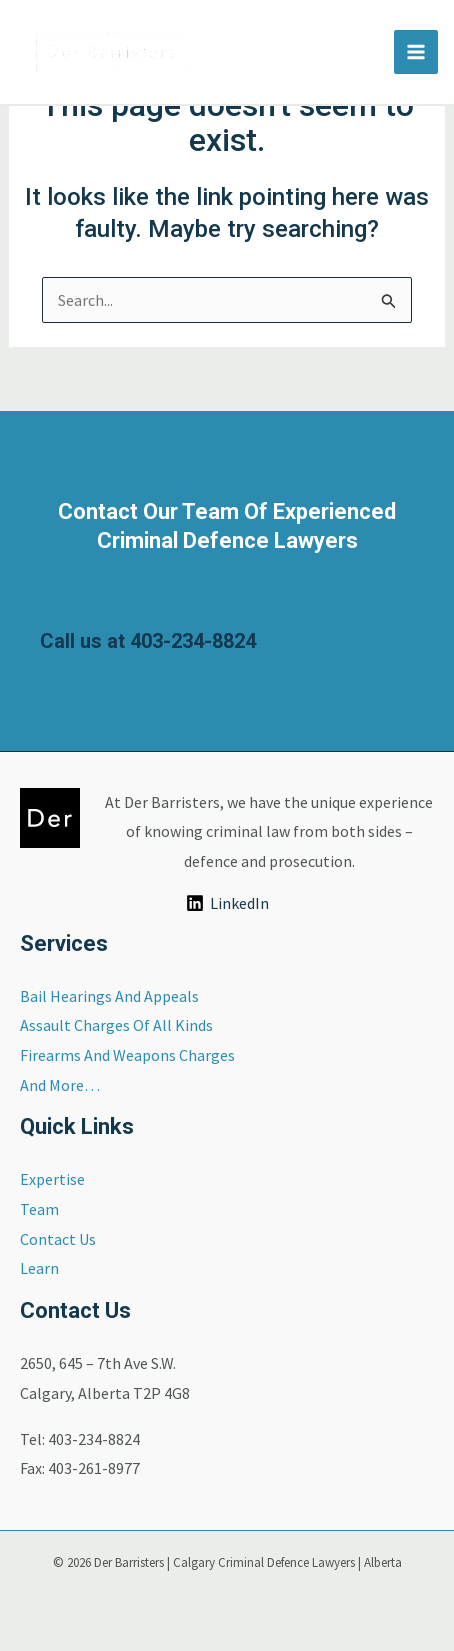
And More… (60, 1085)
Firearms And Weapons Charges (127, 1055)
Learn (39, 1268)
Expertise (52, 1179)
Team (39, 1209)
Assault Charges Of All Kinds (116, 1025)
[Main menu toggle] (416, 52)
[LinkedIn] (227, 903)
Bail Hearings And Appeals (109, 996)
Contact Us (58, 1239)
